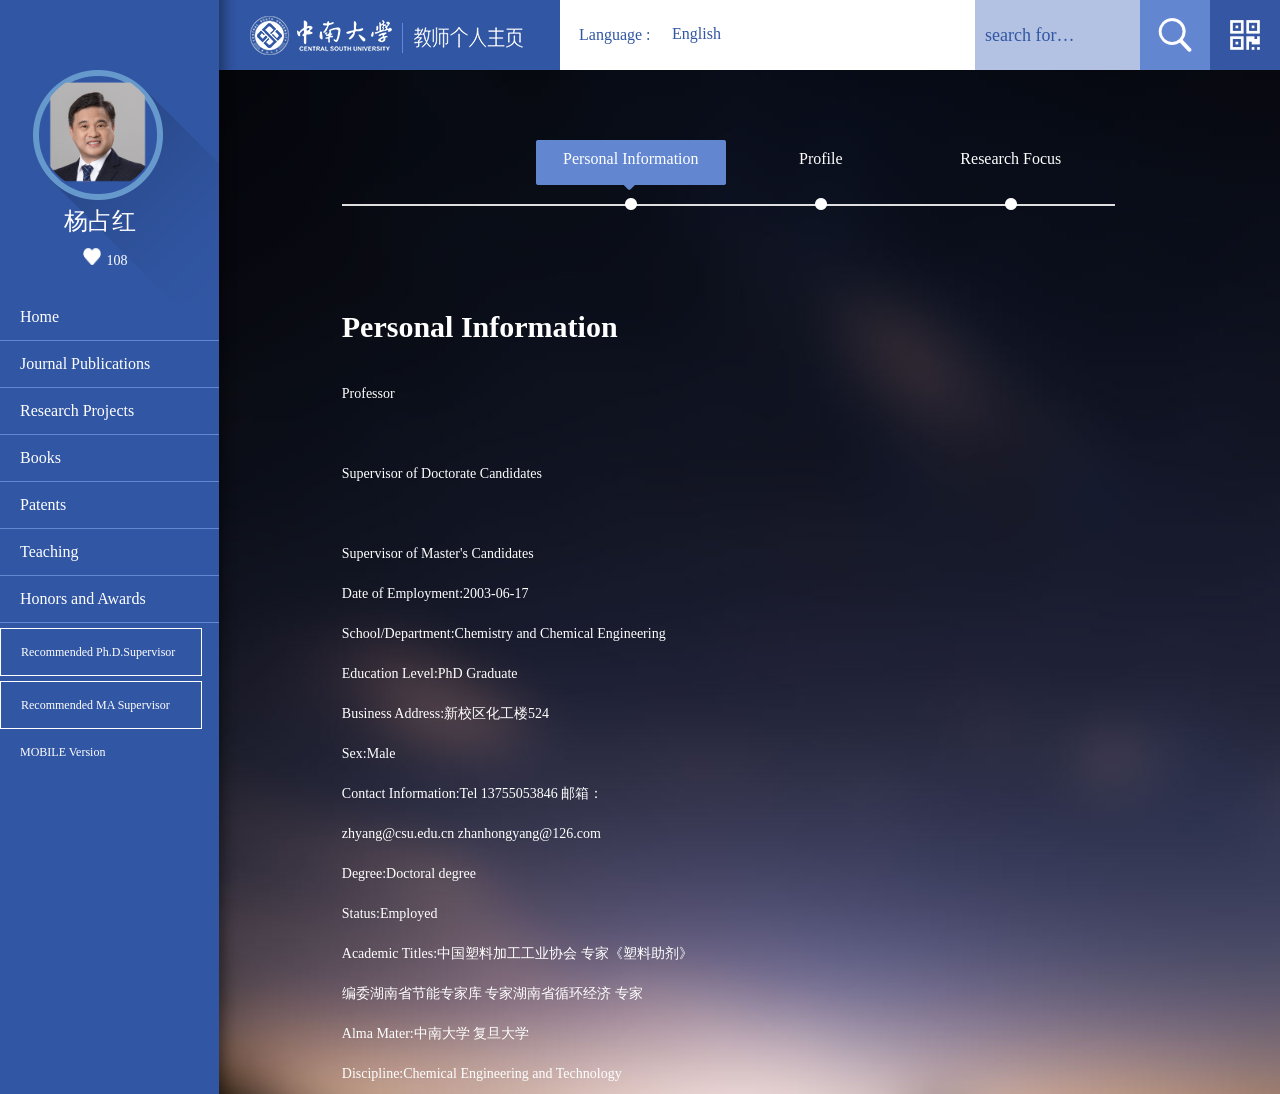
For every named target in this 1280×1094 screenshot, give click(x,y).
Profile (821, 158)
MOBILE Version (62, 752)
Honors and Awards (83, 598)
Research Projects (77, 410)
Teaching (49, 551)
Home (39, 316)
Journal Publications (85, 363)
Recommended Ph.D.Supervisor (98, 652)
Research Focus (1010, 158)
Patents (43, 504)
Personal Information (631, 158)
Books (40, 457)
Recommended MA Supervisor (95, 705)
